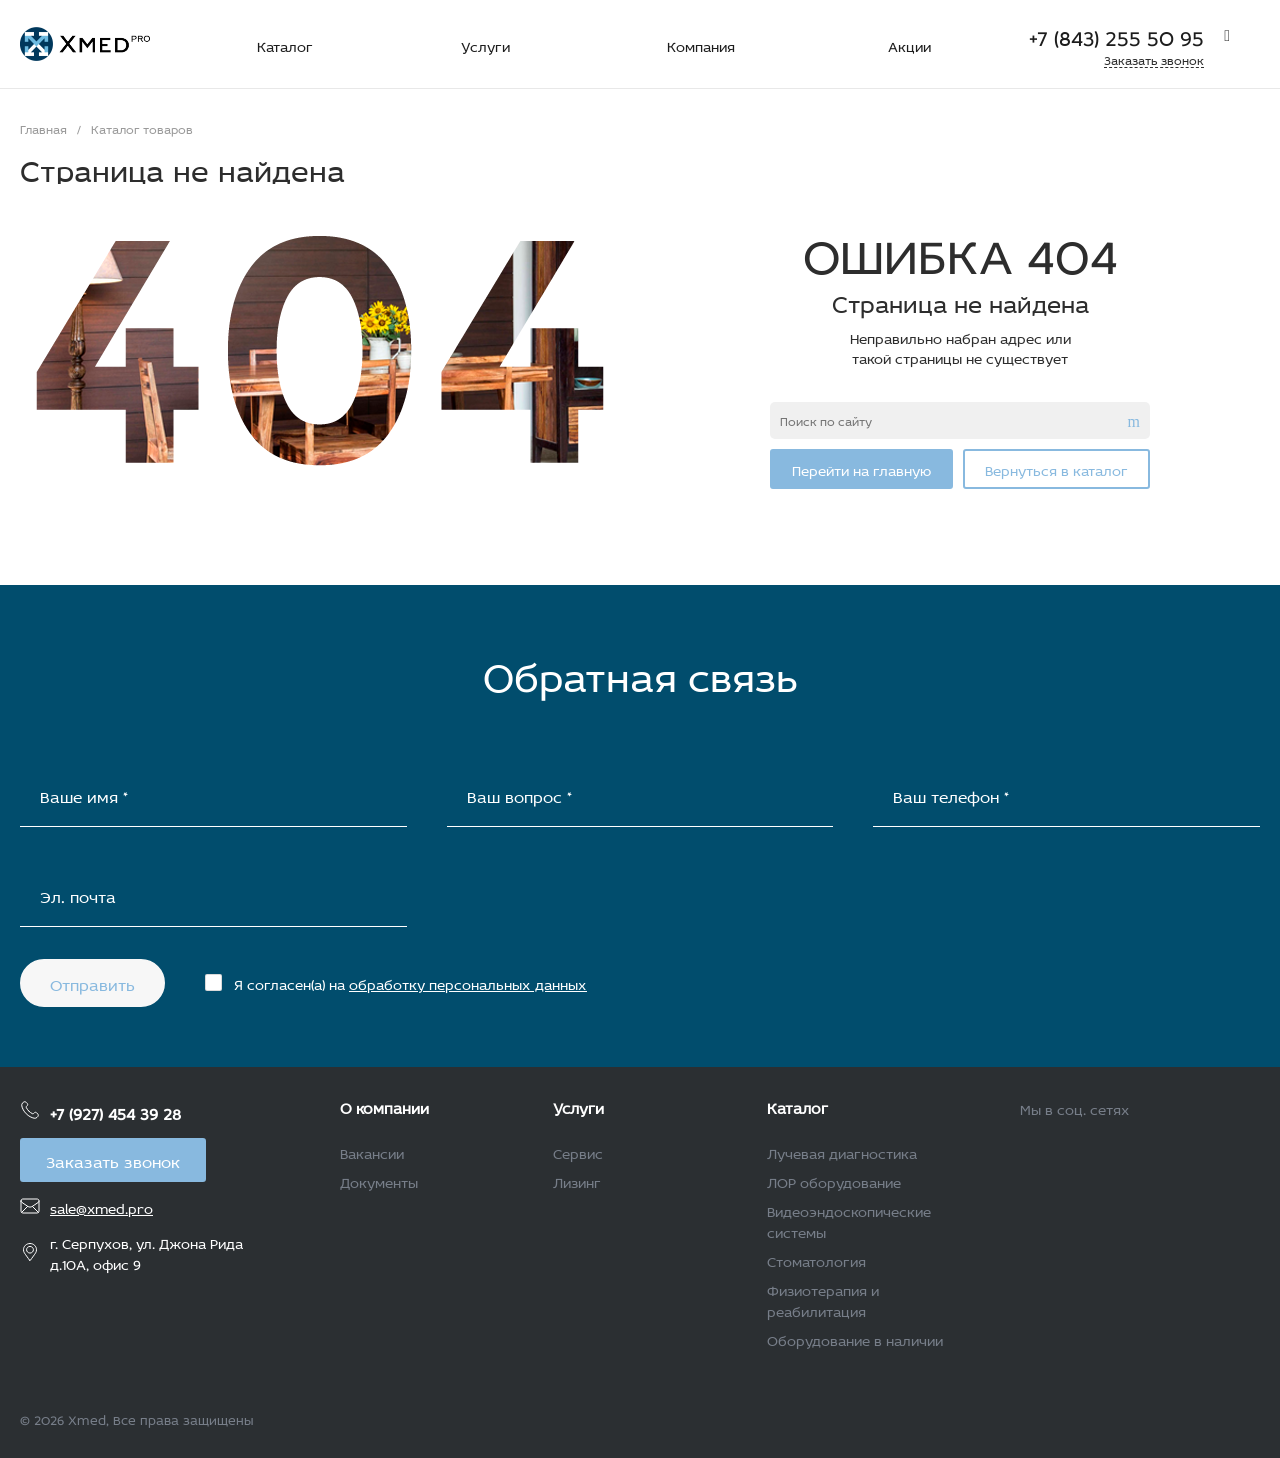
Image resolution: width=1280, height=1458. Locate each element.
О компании (384, 1106)
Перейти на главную (861, 468)
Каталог (797, 1106)
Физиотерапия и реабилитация (823, 1299)
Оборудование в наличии (855, 1338)
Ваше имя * (84, 794)
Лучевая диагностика (842, 1151)
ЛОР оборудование (834, 1180)
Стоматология (816, 1259)
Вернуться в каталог (1056, 468)
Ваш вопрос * (519, 794)
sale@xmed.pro (101, 1206)
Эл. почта (78, 894)
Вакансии (372, 1151)
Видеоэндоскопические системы (849, 1220)
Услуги (578, 1106)
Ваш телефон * (951, 794)
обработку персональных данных (468, 982)
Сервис (578, 1151)
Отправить (92, 982)
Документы (379, 1180)
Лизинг (577, 1180)
